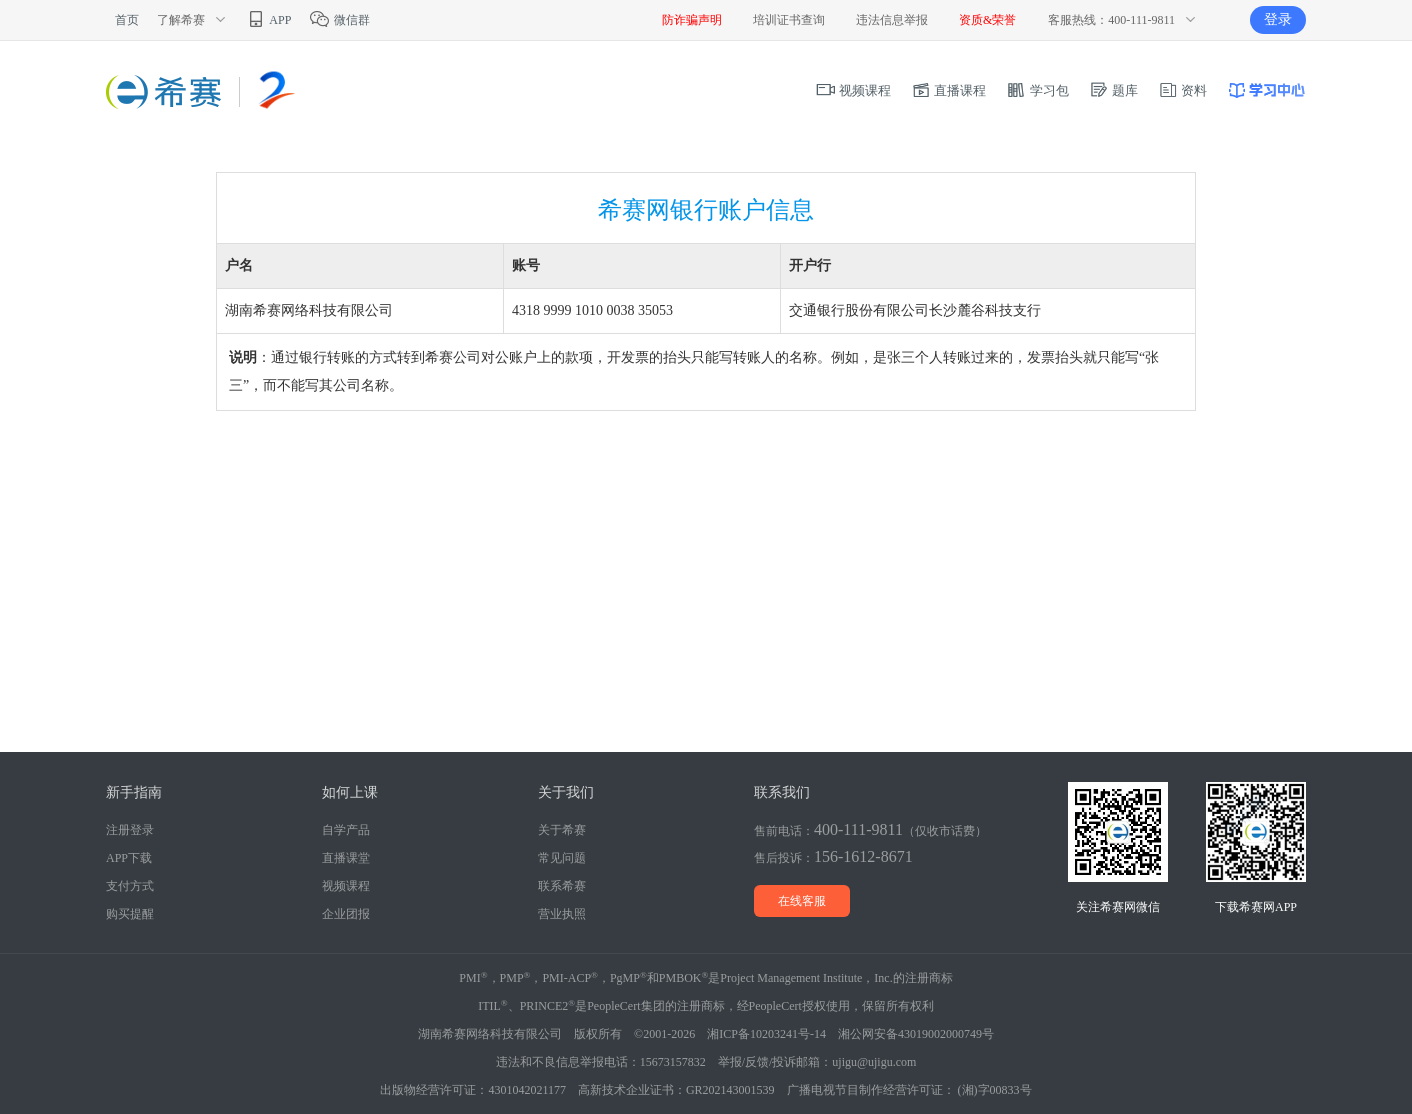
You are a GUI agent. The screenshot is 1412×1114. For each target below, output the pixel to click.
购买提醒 (130, 914)
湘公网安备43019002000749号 (916, 1034)
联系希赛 (562, 886)
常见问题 (562, 858)
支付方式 (130, 886)
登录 (1278, 19)
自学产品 (346, 830)
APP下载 (129, 858)
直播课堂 (346, 858)
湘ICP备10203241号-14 (766, 1034)
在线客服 (802, 901)
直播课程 (948, 90)
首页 (127, 20)
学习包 (1037, 90)
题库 (1113, 90)
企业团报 (346, 914)
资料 (1182, 90)
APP (268, 20)
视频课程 (853, 90)
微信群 (339, 20)
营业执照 (562, 914)
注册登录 (130, 830)
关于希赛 (562, 830)
